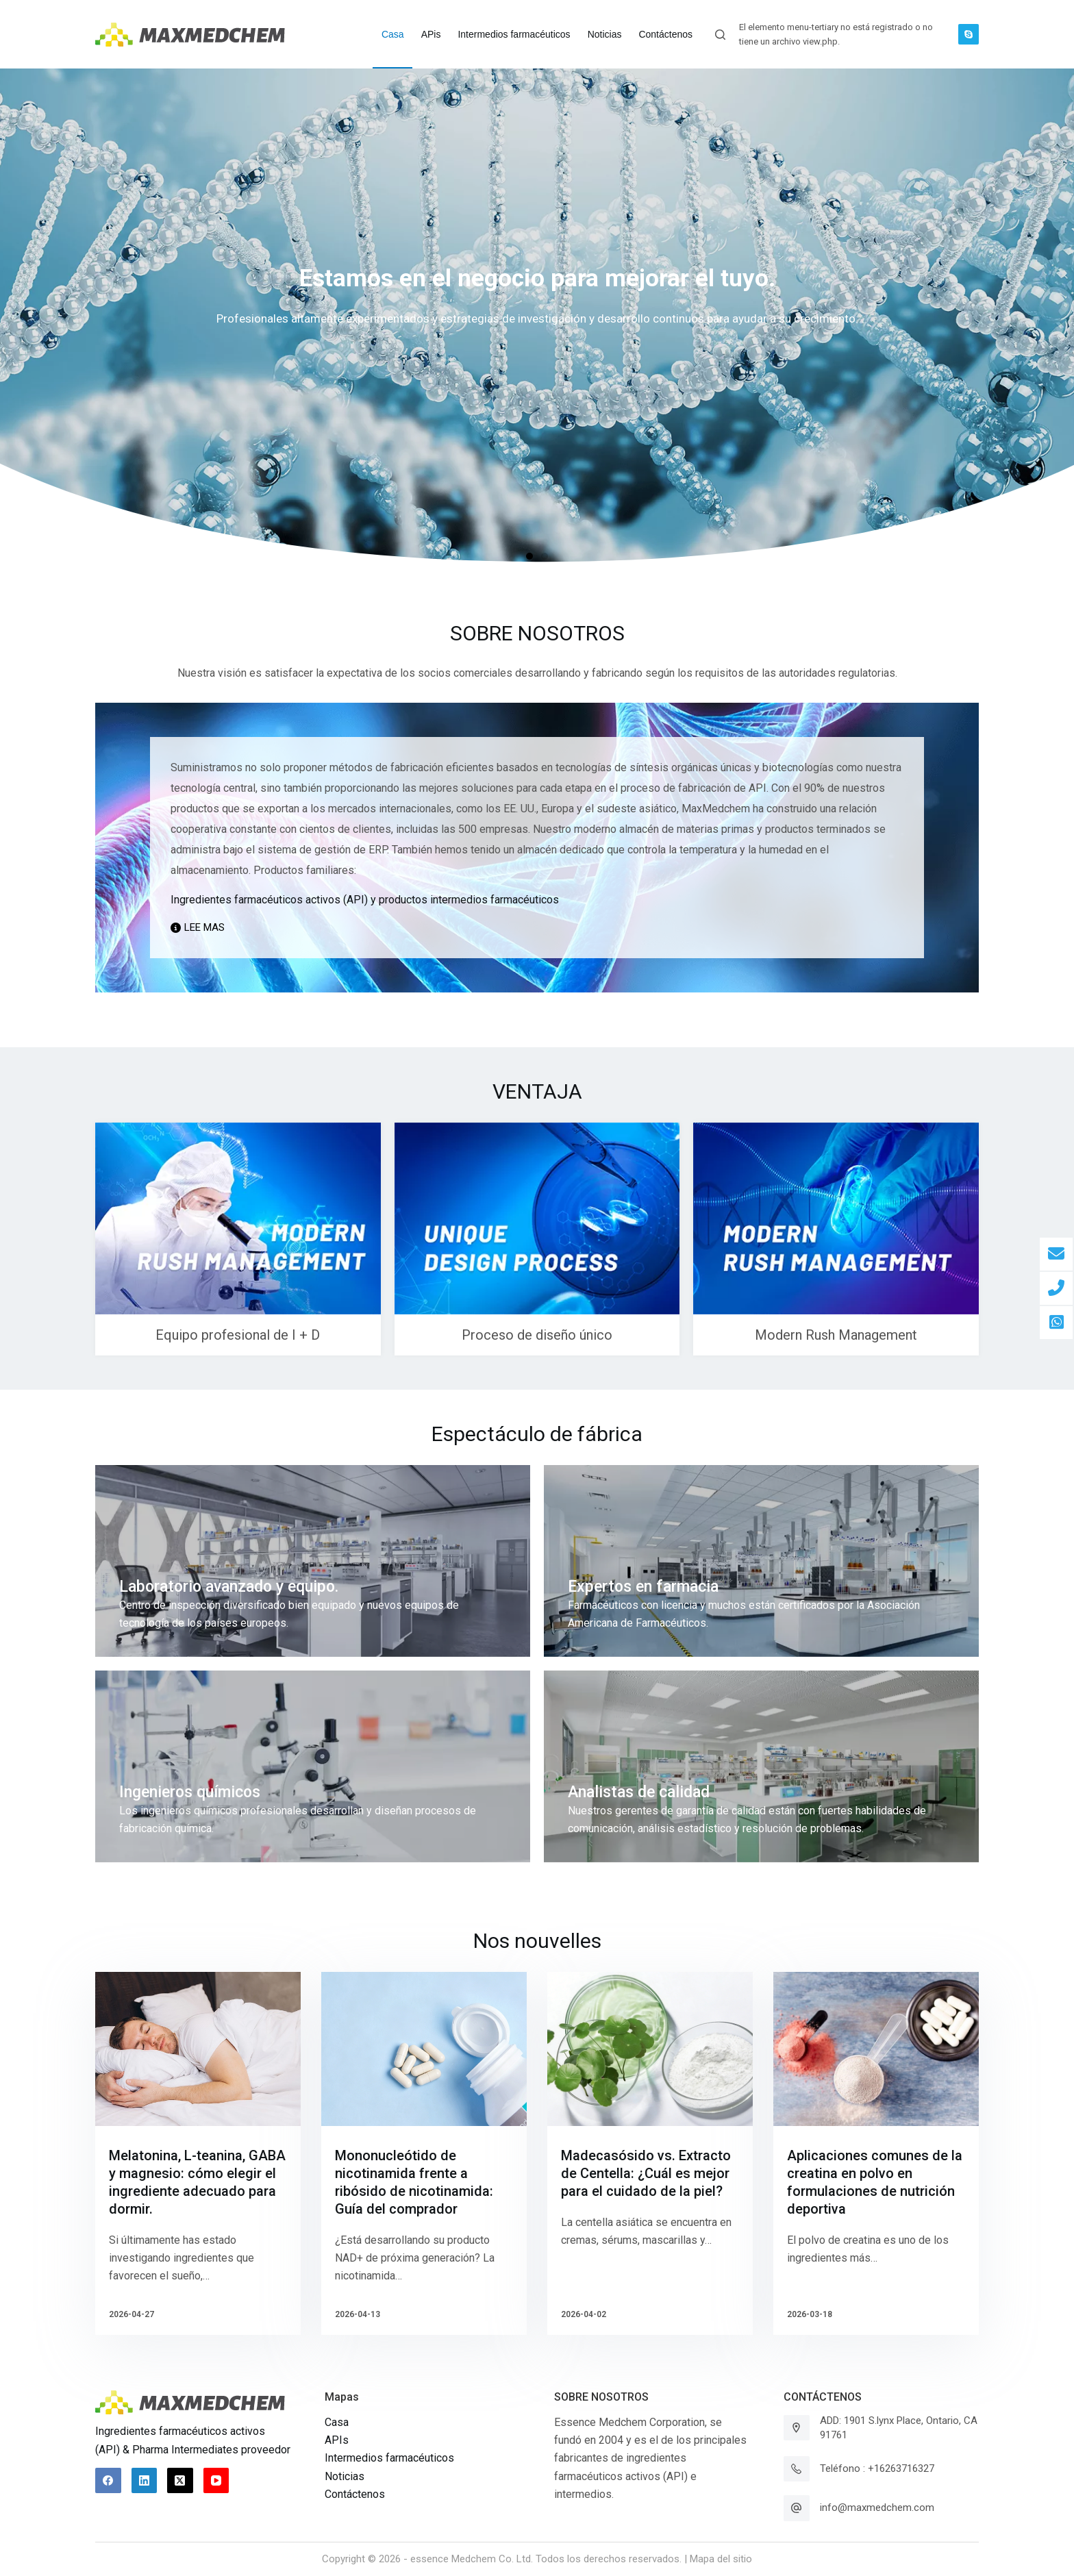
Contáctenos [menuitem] (665, 34)
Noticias (344, 2476)
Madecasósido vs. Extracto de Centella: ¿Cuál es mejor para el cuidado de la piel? (646, 2173)
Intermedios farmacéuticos (389, 2457)
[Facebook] (108, 2481)
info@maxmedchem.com (877, 2507)
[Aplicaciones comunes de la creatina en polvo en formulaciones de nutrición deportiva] (876, 2049)
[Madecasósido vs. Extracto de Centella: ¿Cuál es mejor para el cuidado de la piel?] (650, 2049)
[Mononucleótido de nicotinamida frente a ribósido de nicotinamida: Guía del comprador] (424, 2049)
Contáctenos (355, 2494)
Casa (337, 2422)
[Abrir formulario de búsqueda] (720, 34)
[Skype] (968, 34)
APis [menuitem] (431, 34)
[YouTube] (216, 2481)
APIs (337, 2440)
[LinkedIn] (145, 2481)
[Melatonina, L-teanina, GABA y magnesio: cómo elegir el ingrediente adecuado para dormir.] (198, 2049)
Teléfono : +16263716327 (877, 2468)
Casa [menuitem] (393, 34)
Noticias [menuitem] (605, 34)
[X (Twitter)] (180, 2481)
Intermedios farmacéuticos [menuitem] (514, 34)
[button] (529, 556)
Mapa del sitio (721, 2559)
